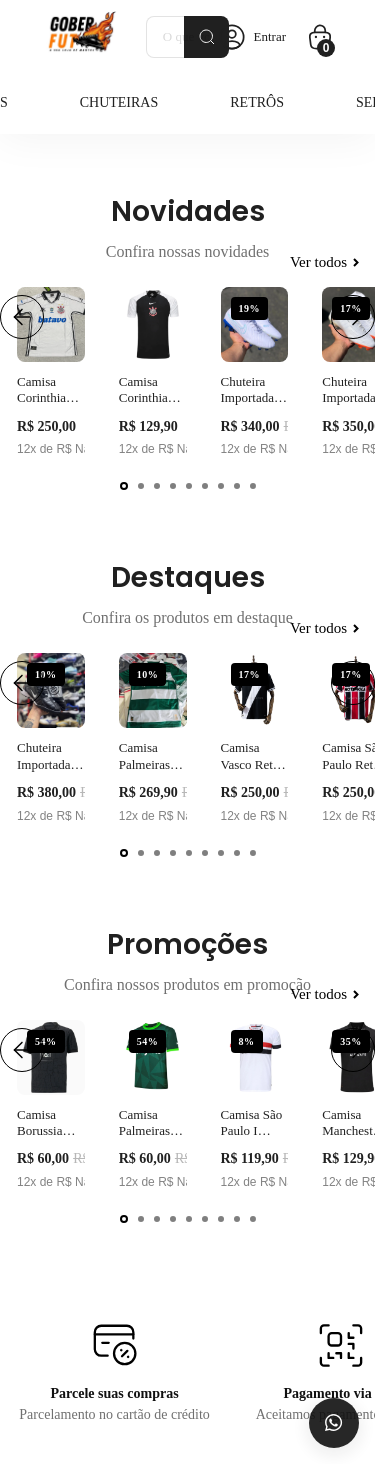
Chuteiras (119, 102)
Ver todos (324, 262)
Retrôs (257, 102)
